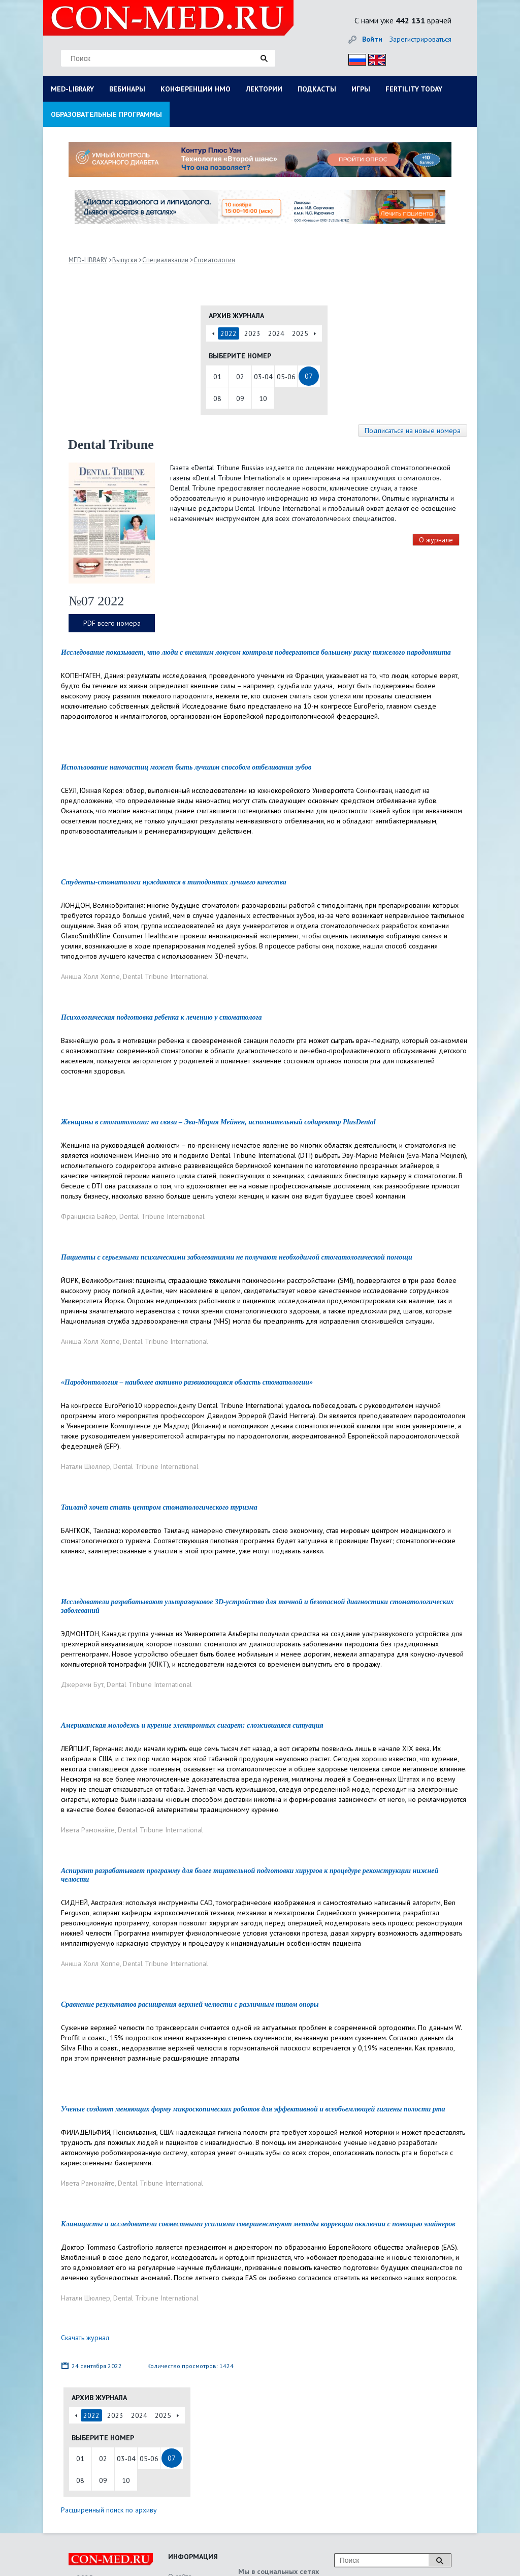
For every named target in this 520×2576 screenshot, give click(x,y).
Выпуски (124, 260)
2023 (252, 333)
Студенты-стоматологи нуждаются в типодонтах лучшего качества (173, 882)
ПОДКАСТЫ (317, 89)
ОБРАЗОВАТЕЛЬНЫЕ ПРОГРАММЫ (106, 114)
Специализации (165, 260)
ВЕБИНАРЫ (127, 89)
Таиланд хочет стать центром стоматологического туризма (159, 1507)
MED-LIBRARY (72, 89)
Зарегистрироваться (420, 39)
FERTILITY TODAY (413, 89)
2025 (300, 333)
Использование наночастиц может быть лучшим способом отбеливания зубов (186, 767)
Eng (374, 58)
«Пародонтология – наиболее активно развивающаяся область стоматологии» (187, 1382)
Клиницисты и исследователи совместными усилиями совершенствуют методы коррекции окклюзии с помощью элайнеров (258, 2224)
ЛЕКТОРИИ (264, 89)
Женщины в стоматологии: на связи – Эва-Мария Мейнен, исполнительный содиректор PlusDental (218, 1122)
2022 (228, 333)
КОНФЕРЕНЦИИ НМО (195, 89)
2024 (276, 333)
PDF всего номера (112, 623)
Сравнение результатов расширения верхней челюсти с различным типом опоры (190, 2004)
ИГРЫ (360, 89)
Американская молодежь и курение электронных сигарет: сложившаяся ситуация (192, 1725)
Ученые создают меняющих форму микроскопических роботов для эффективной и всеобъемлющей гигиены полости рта (253, 2109)
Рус (354, 58)
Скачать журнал (85, 2337)
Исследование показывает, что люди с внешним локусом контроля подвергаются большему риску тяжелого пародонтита (256, 652)
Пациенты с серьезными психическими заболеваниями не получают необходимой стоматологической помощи (236, 1257)
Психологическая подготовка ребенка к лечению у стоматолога (161, 1017)
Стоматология (214, 260)
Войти (372, 39)
